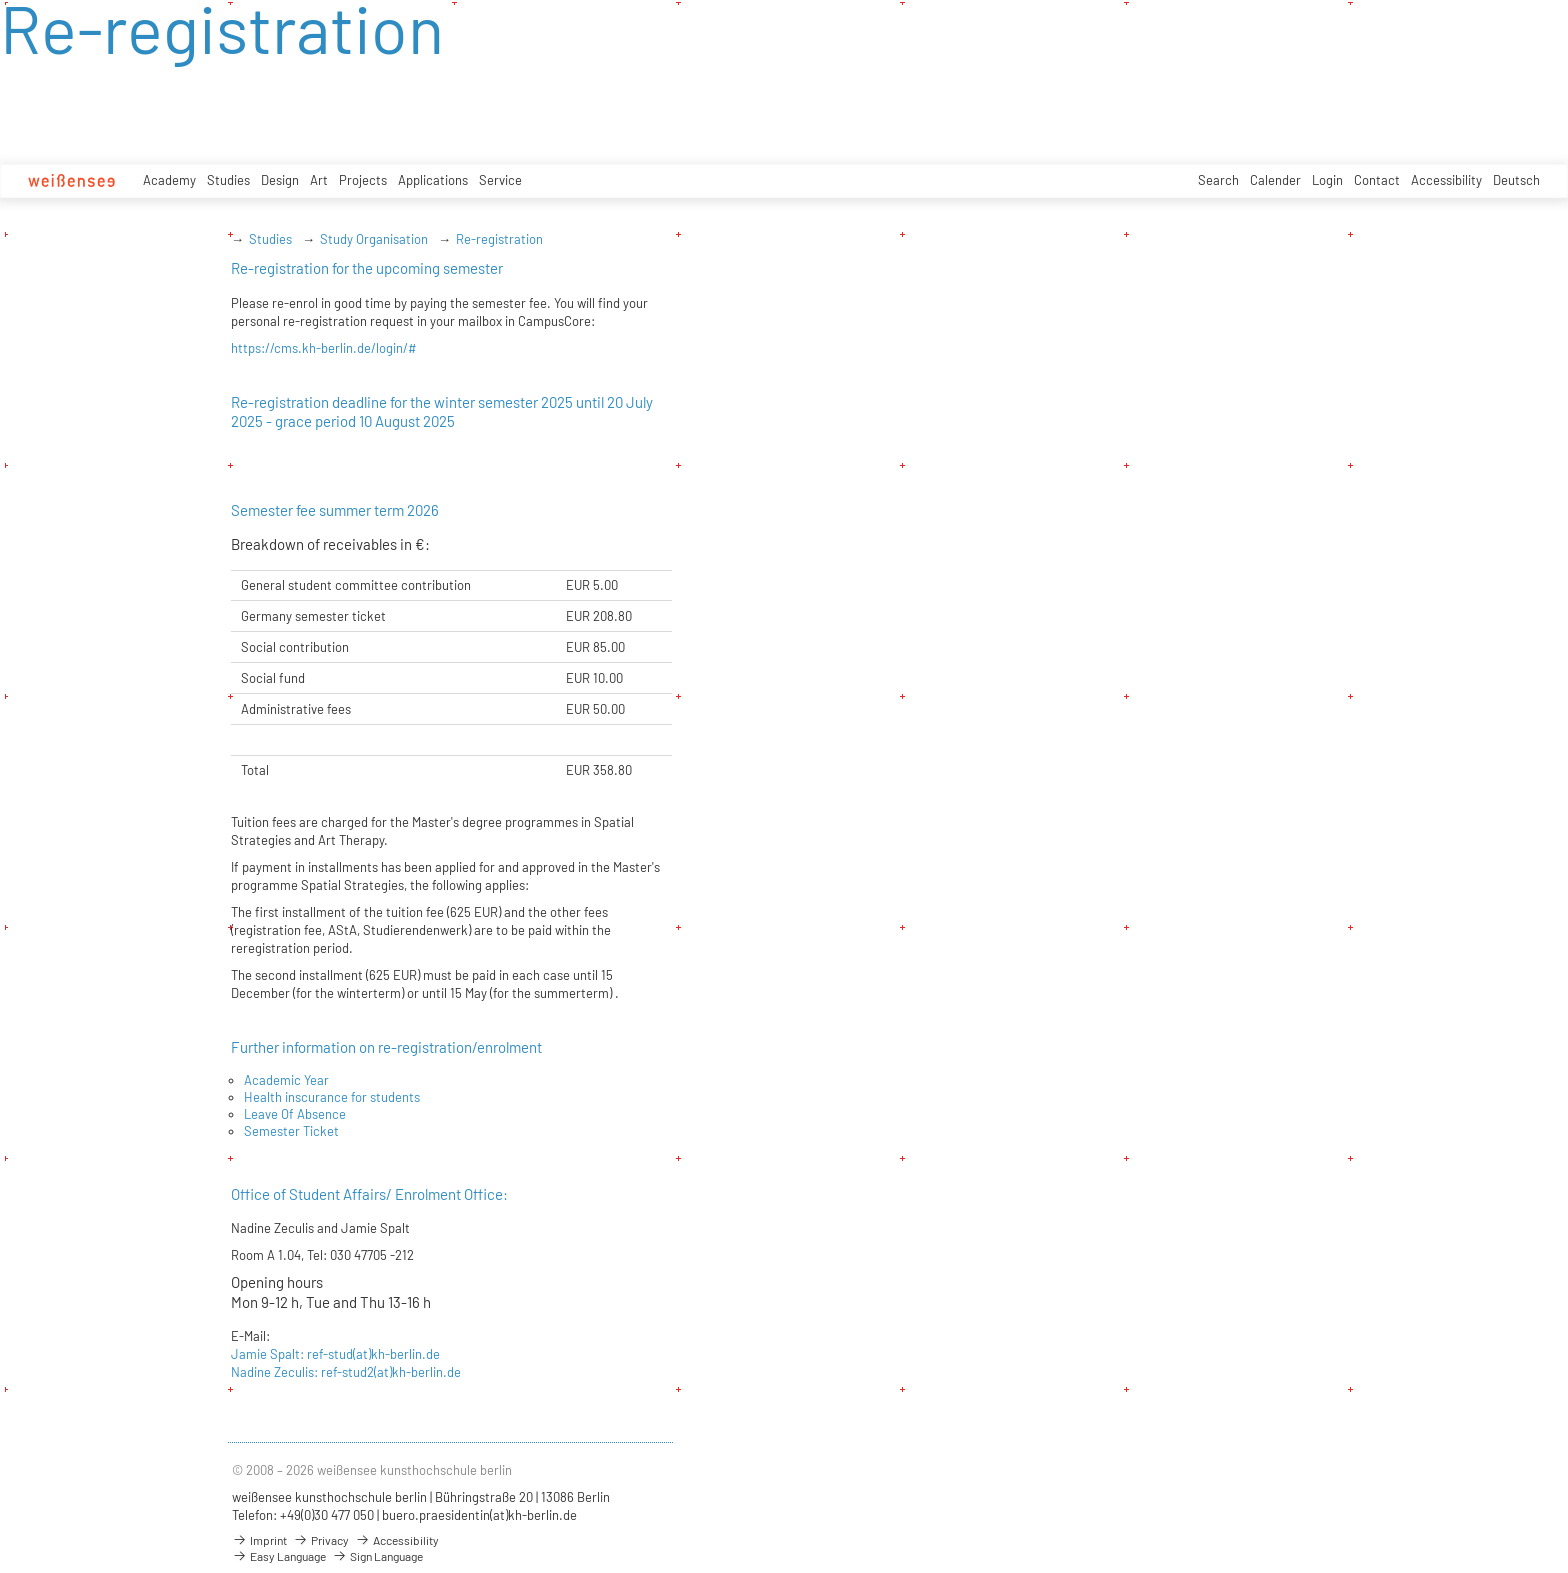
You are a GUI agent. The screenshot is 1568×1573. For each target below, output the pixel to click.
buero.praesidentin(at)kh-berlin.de (479, 1515)
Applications (433, 180)
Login (1327, 180)
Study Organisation (374, 239)
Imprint (259, 1540)
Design (280, 180)
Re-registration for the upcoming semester (367, 268)
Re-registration (499, 239)
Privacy (321, 1540)
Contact (1377, 180)
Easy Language (279, 1556)
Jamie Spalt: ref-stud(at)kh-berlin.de (335, 1354)
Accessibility (1446, 180)
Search (1218, 180)
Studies (228, 180)
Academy (169, 180)
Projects (363, 180)
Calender (1275, 180)
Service (500, 180)
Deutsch (1516, 180)
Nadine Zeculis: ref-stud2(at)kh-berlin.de (346, 1372)
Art (319, 180)
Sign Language (377, 1556)
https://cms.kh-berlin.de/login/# (324, 348)
